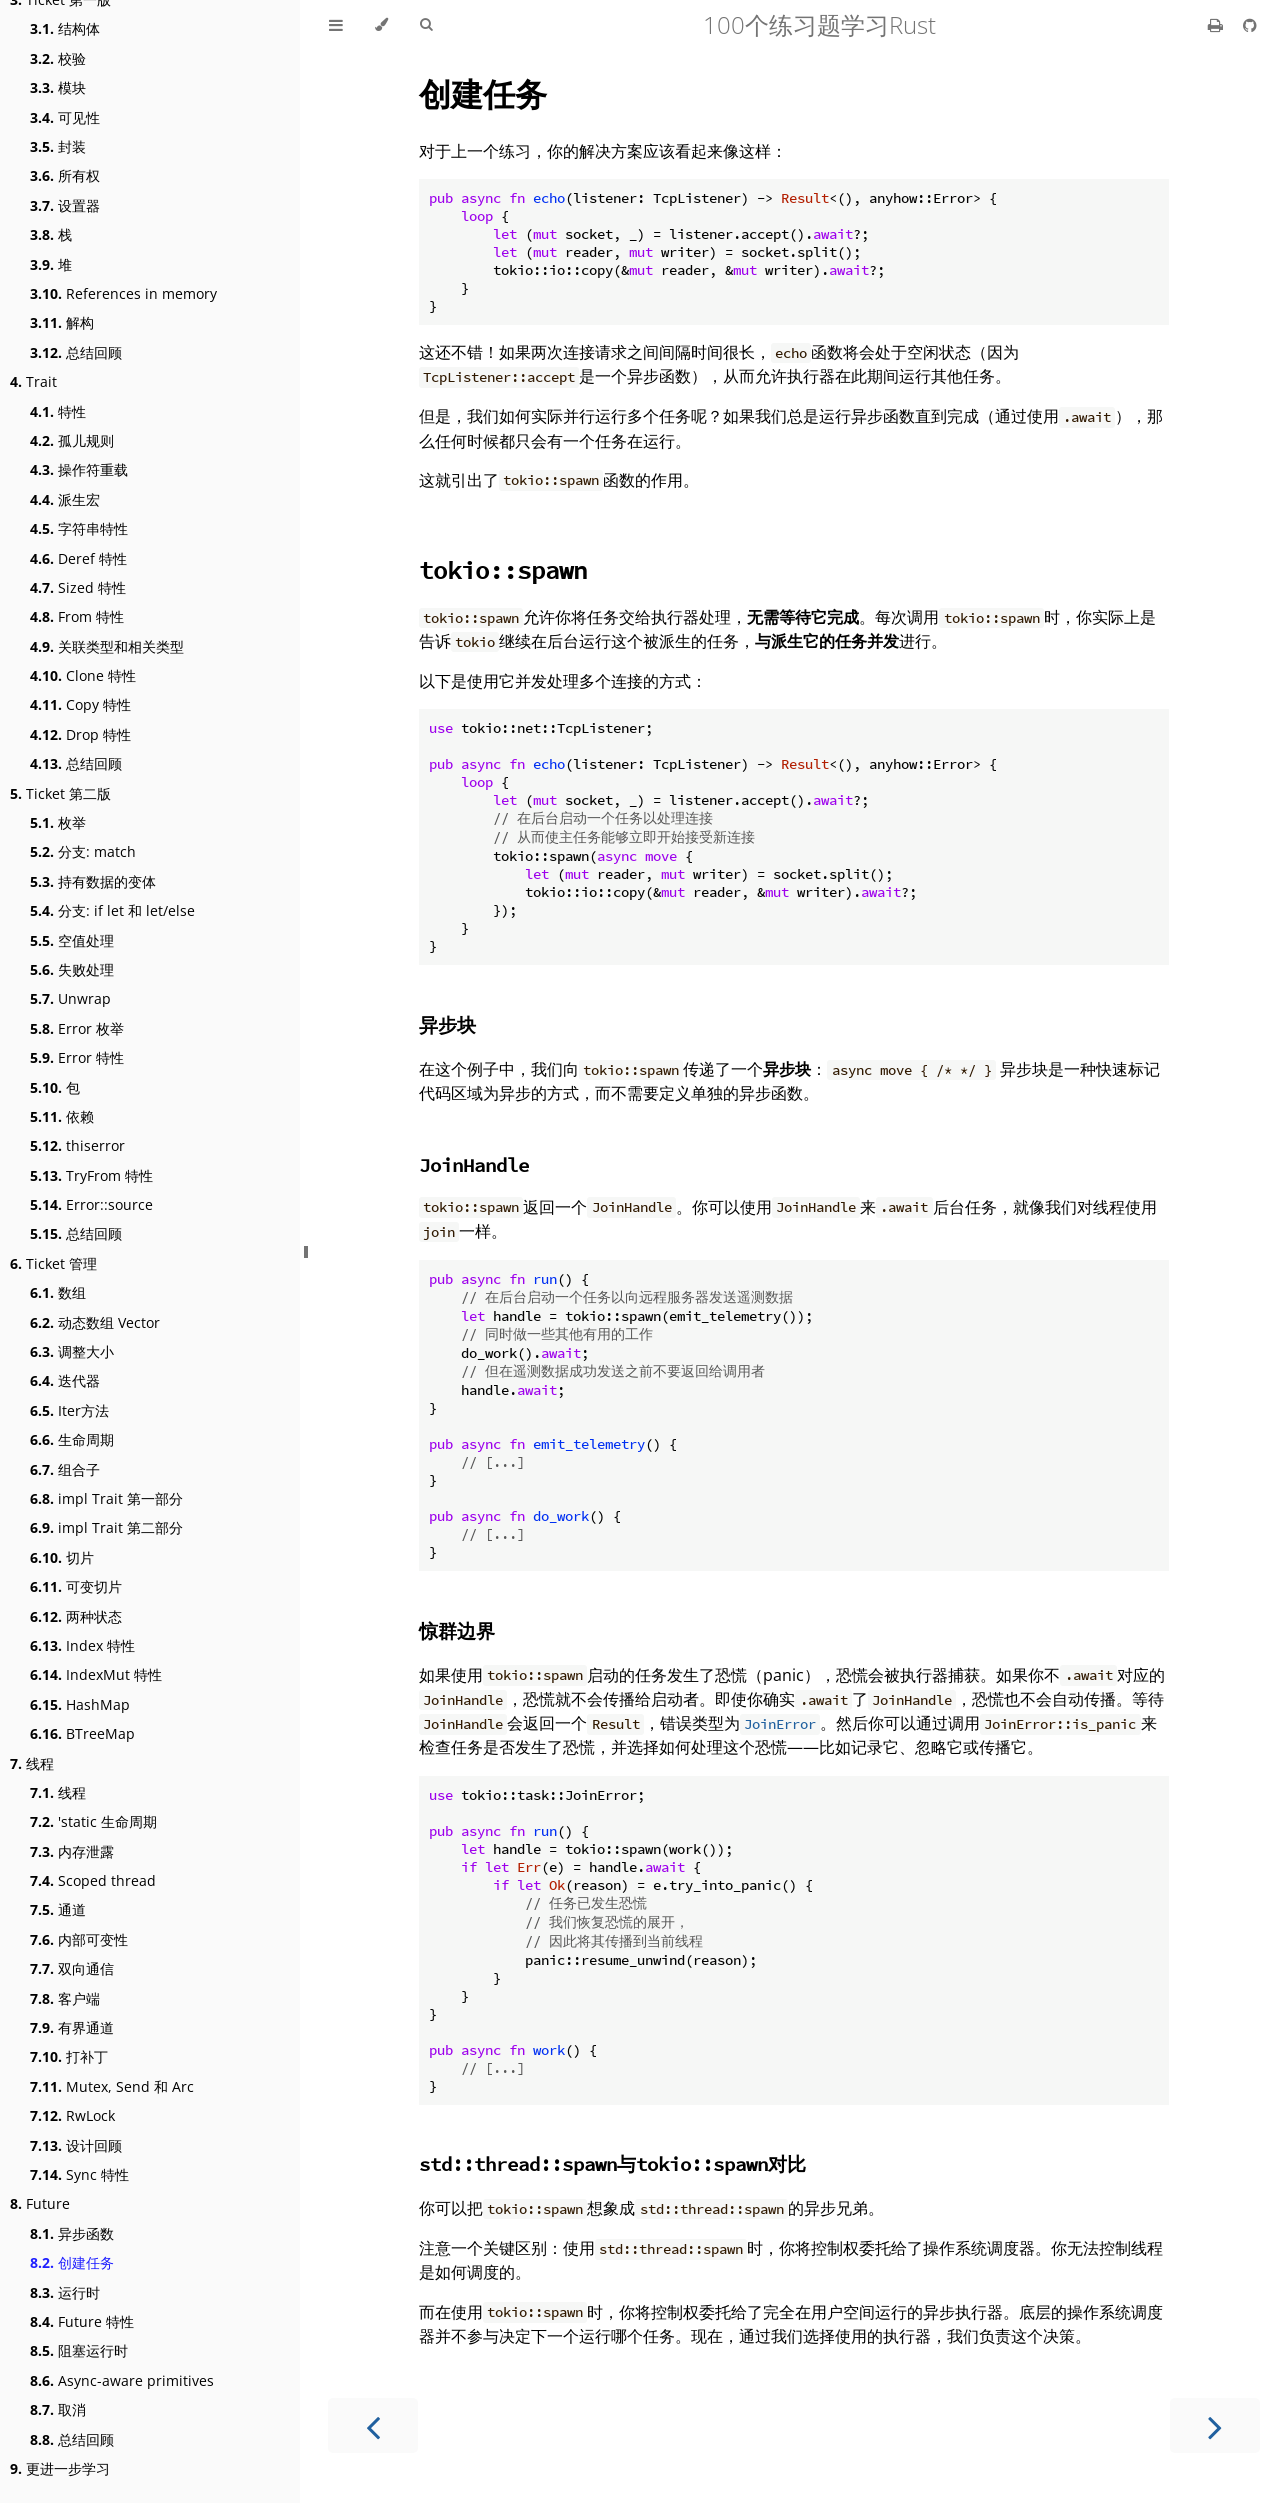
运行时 (65, 2292)
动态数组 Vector (95, 1322)
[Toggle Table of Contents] (336, 25)
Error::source (91, 1204)
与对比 (612, 2163)
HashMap (80, 1704)
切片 (62, 1557)
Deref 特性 (78, 558)
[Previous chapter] (373, 2425)
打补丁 (69, 2056)
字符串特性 (79, 528)
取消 (58, 2409)
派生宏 (65, 499)
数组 (58, 1292)
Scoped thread (93, 1880)
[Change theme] (381, 25)
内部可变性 (79, 1939)
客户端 (65, 1998)
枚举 (58, 822)
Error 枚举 (77, 1028)
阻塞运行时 (79, 2350)
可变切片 (76, 1586)
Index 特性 (82, 1645)
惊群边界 (457, 1630)
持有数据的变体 (93, 881)
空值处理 (72, 940)
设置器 (65, 205)
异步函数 (72, 2233)
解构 (62, 322)
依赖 (62, 1116)
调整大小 (72, 1351)
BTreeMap (82, 1733)
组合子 (65, 1469)
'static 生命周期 (93, 1821)
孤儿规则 (72, 440)
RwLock (72, 2115)
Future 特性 (82, 2321)
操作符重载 (79, 469)
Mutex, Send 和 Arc (112, 2086)
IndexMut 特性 (96, 1674)
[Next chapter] (1215, 2425)
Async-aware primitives (122, 2380)
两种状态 (76, 1616)
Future (40, 2203)
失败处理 (72, 969)
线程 (32, 1763)
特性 (58, 411)
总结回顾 (76, 352)
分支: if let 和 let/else (112, 910)
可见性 (65, 117)
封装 (58, 146)
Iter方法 (69, 1410)
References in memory (123, 293)
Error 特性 (77, 1057)
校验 (58, 58)
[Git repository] (1250, 25)
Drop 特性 (80, 734)
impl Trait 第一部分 (106, 1498)
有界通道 (72, 2027)
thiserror (77, 1145)
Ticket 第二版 (60, 793)
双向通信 (72, 1968)
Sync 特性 (79, 2174)
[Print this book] (1217, 25)
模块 (58, 87)
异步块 (447, 1024)
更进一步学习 (60, 2468)
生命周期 (72, 1439)
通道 (58, 1909)
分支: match (83, 851)
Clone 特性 (83, 675)
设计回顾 (76, 2145)
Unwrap (70, 998)
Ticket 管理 (53, 1263)
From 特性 (77, 616)
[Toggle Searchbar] (426, 25)
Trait (33, 381)
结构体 (65, 28)
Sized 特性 (78, 587)
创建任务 (72, 2262)
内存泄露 (72, 1851)
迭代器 (65, 1380)
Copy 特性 (80, 704)
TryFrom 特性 (91, 1175)
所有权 (65, 175)
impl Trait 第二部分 (106, 1527)
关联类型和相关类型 (107, 646)
